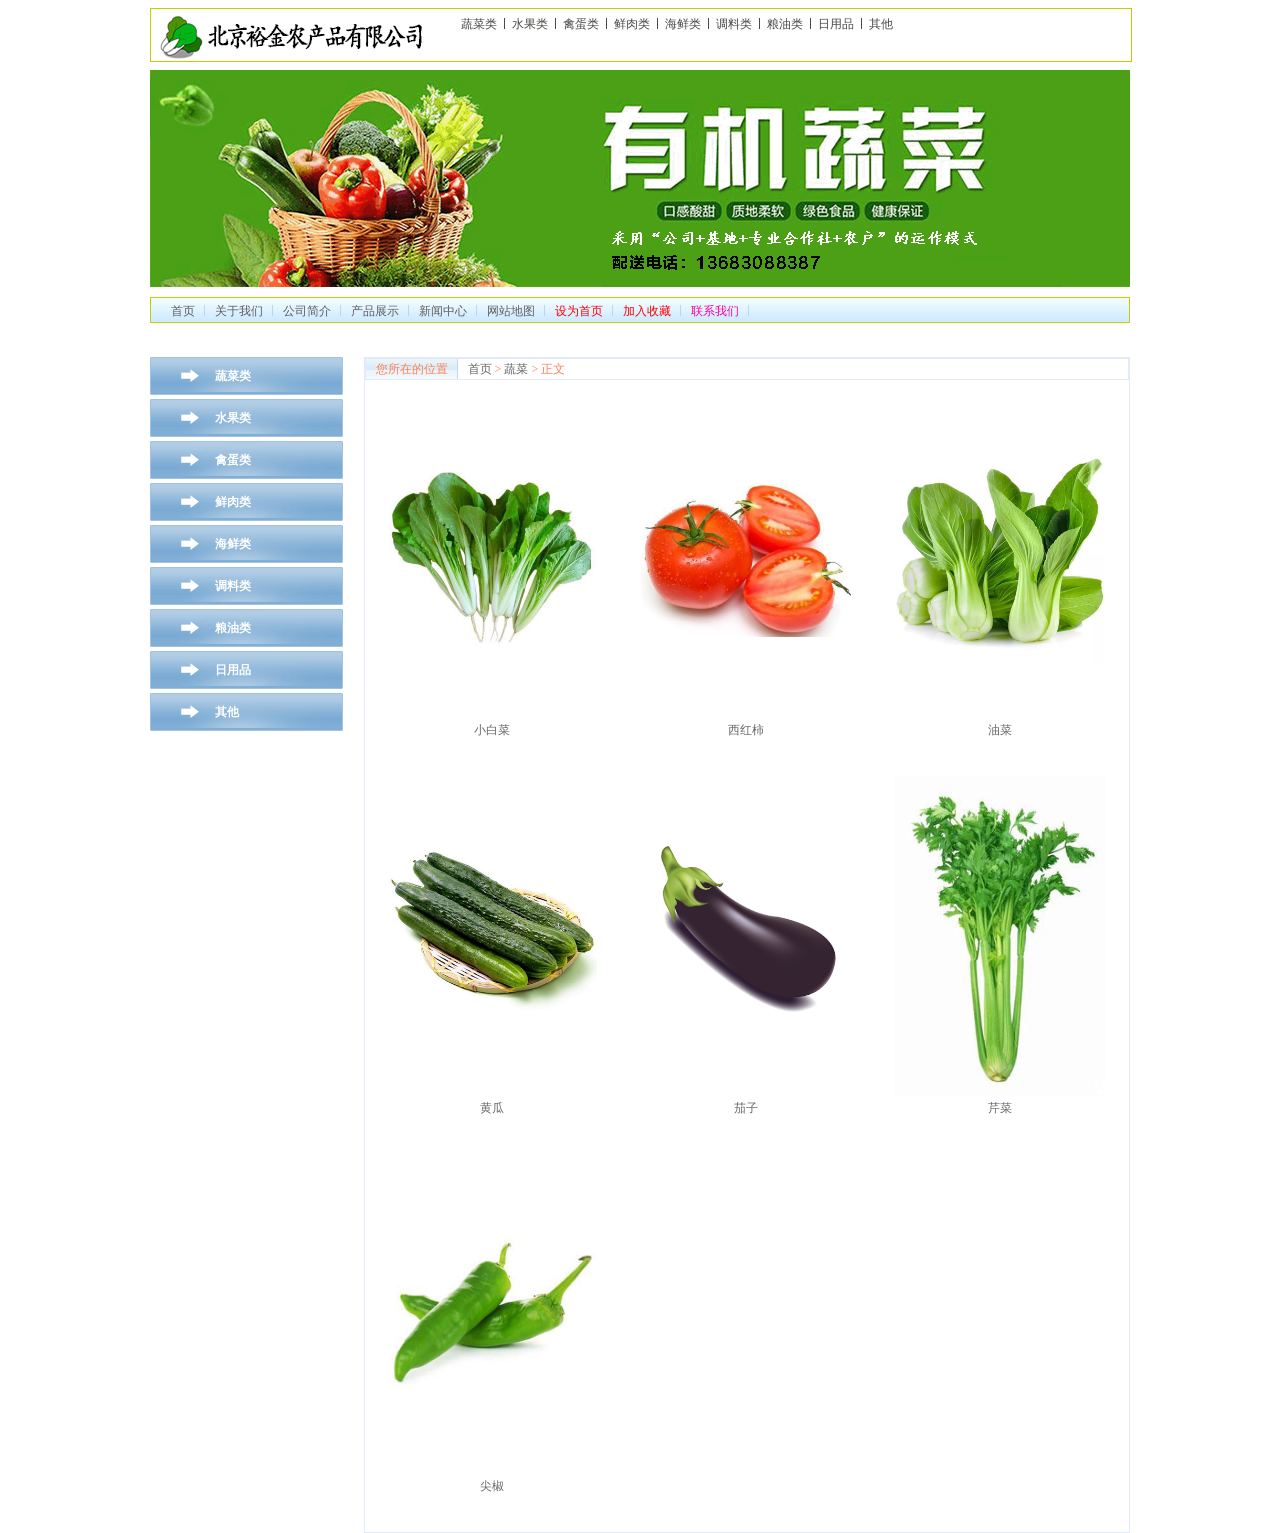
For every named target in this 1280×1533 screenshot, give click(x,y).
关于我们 (239, 311)
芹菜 (1000, 1108)
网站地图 (511, 311)
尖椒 (492, 1486)
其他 (881, 24)
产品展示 (375, 311)
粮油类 (785, 24)
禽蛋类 (581, 24)
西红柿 (746, 730)
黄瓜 (492, 1108)
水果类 (530, 24)
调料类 (734, 24)
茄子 (746, 1108)
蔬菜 (516, 369)
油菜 (1000, 730)
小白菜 (492, 730)
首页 (183, 311)
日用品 (836, 24)
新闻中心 (443, 311)
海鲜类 (683, 24)
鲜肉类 (632, 24)
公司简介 (307, 311)
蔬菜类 (479, 24)
